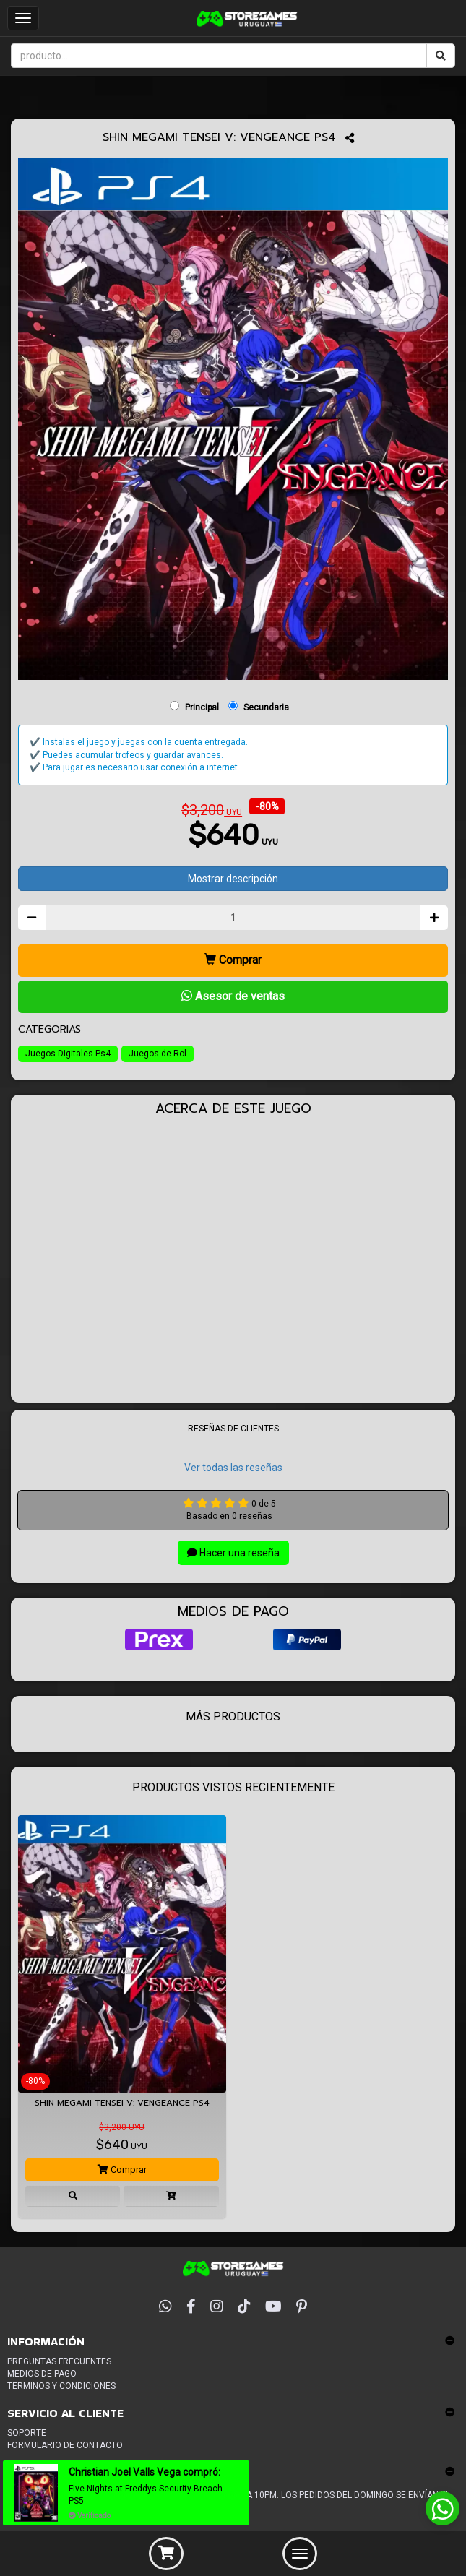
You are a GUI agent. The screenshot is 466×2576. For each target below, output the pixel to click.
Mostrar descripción (233, 878)
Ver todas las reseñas (233, 1467)
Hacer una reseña (233, 1553)
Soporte (26, 2433)
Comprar (233, 960)
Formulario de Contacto (65, 2445)
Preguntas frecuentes (59, 2361)
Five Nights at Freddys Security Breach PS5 (146, 2495)
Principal (202, 707)
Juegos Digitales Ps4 (68, 1053)
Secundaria (266, 707)
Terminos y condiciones (61, 2386)
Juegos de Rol (157, 1053)
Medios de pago (42, 2374)
